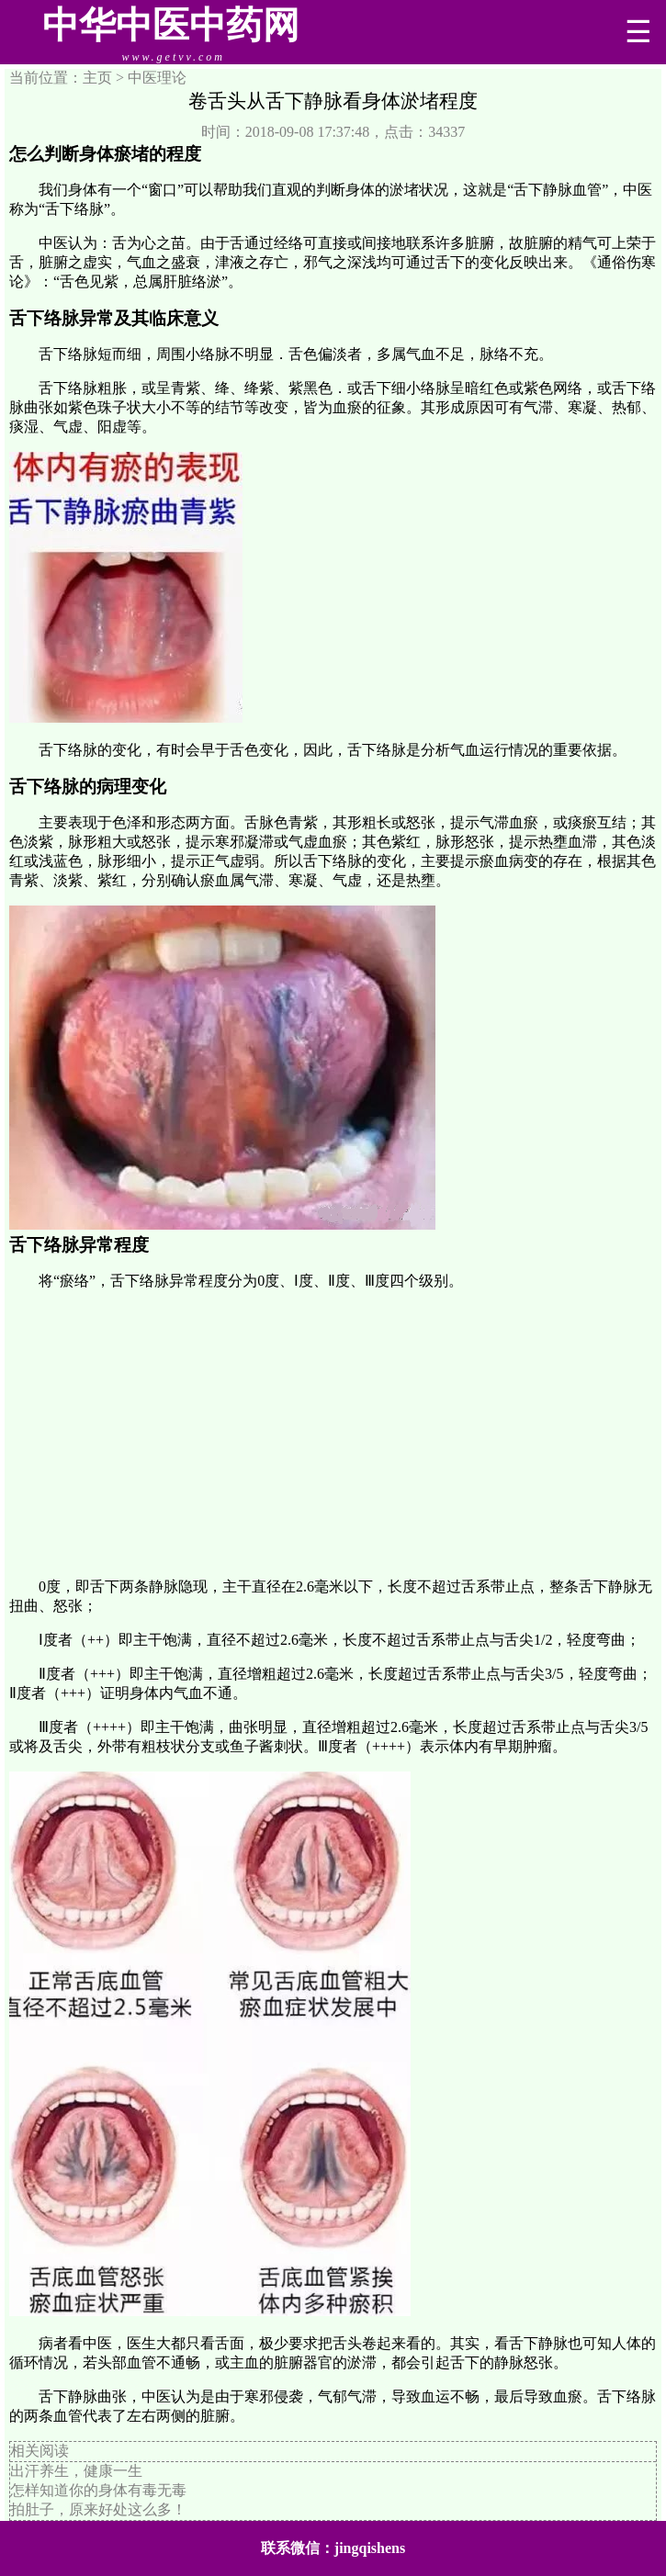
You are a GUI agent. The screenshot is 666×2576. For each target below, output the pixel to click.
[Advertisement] (333, 1434)
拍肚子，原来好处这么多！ (98, 2509)
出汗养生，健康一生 (76, 2471)
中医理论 (157, 77)
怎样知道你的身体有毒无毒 (98, 2490)
